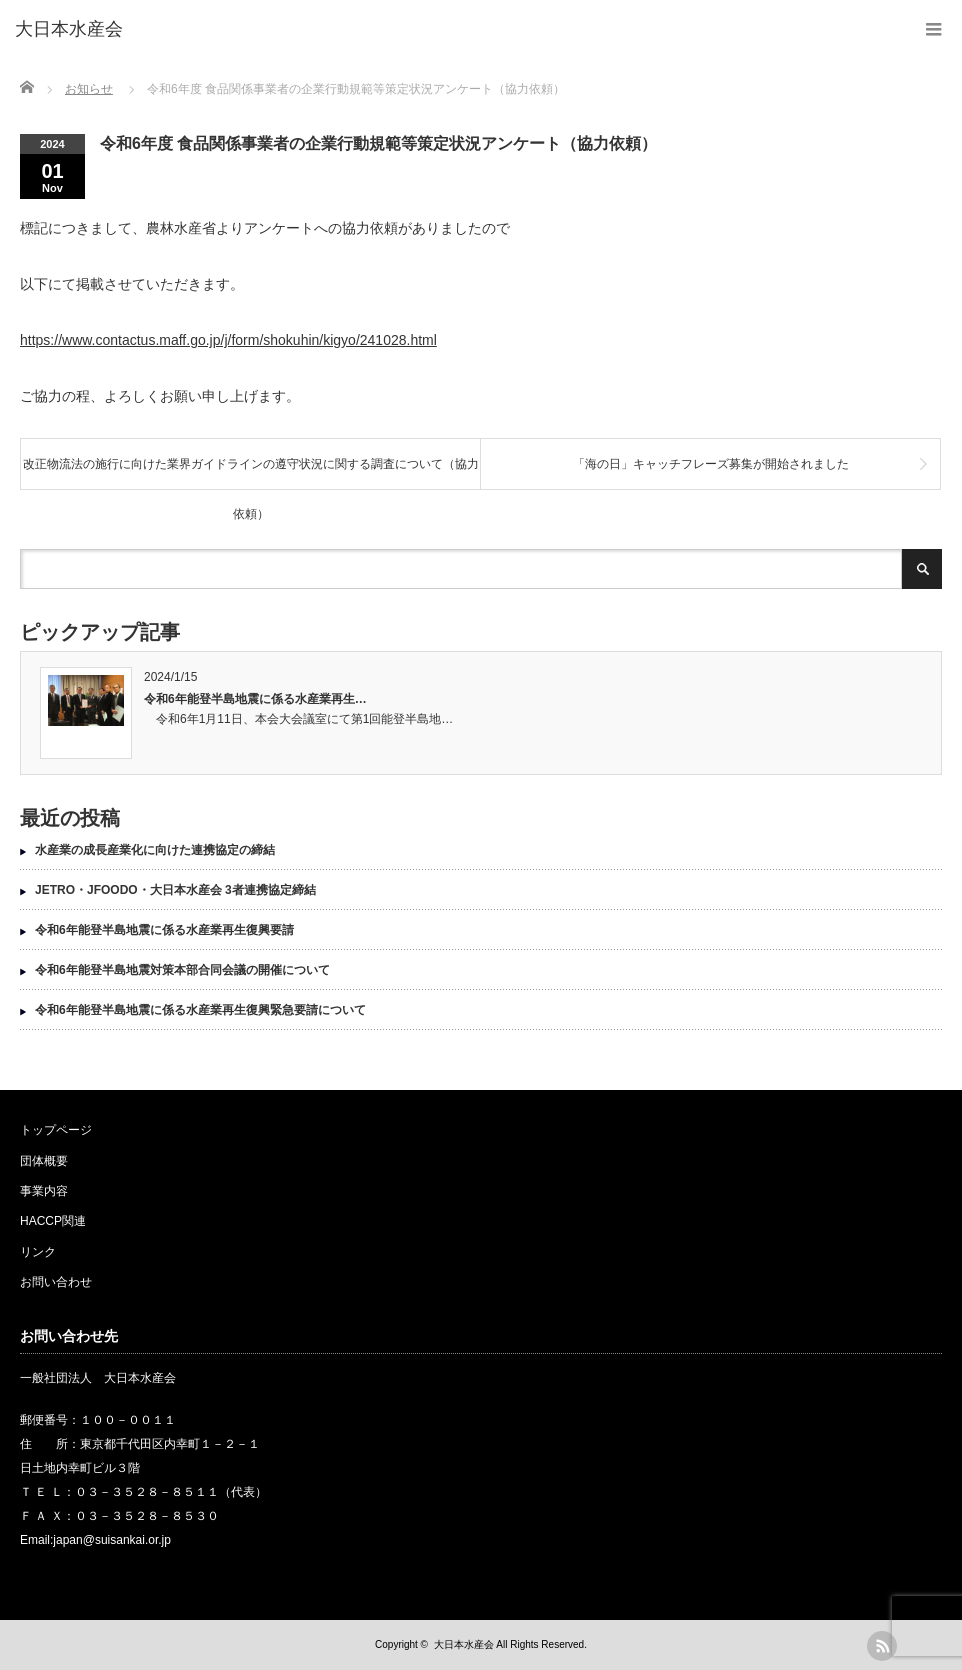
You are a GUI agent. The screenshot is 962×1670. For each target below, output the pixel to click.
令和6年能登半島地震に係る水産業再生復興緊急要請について (200, 1010)
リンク (38, 1252)
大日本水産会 (464, 1644)
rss (882, 1646)
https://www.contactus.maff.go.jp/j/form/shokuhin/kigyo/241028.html (228, 340)
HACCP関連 (53, 1221)
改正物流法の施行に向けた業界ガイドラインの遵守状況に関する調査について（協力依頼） (251, 473)
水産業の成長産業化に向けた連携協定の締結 (155, 850)
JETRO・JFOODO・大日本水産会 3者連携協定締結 (175, 890)
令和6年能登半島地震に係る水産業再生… (255, 699)
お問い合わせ (56, 1282)
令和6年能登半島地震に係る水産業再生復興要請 (164, 930)
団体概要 (44, 1161)
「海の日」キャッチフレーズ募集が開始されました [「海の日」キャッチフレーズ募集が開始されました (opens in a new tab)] (711, 464)
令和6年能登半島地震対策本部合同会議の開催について (182, 970)
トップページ (56, 1130)
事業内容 (44, 1191)
